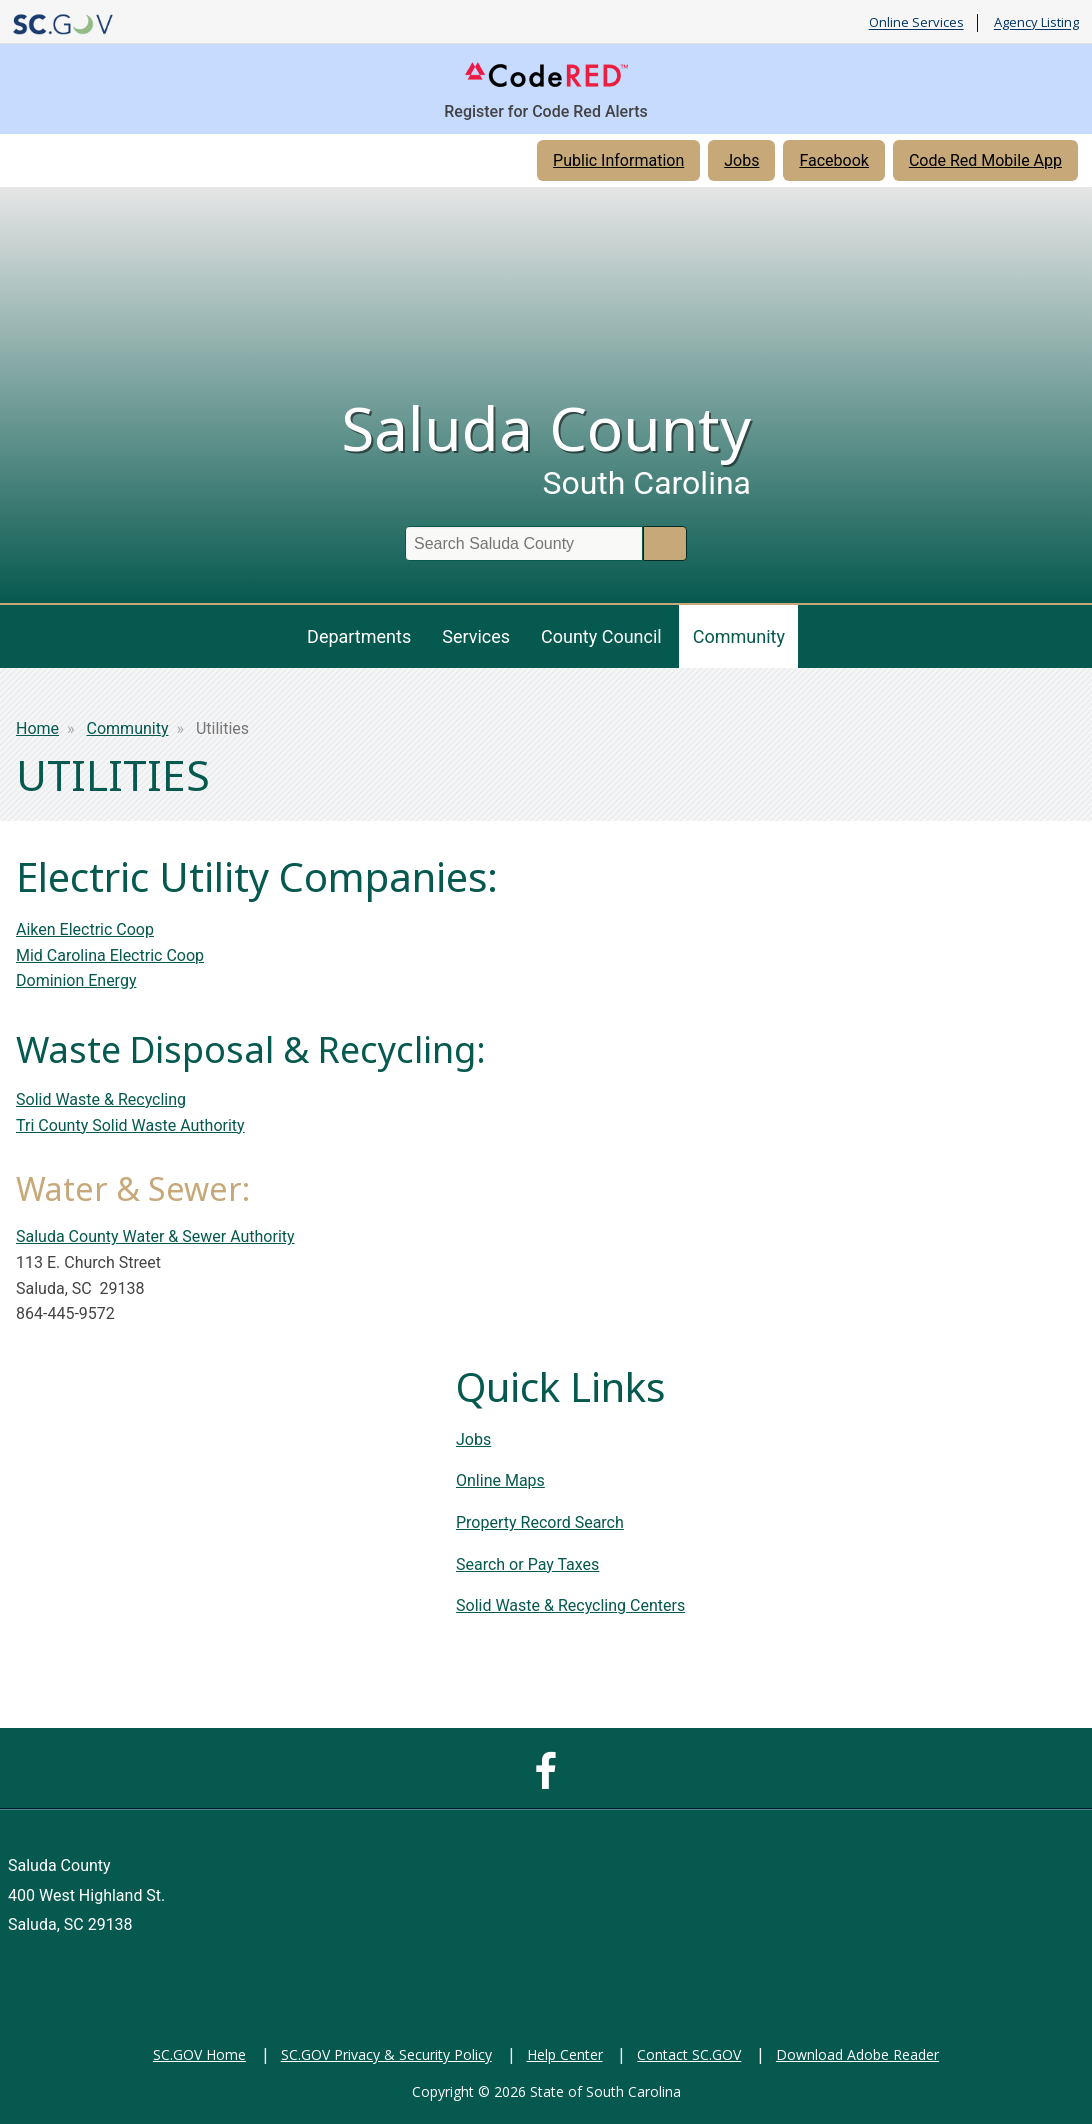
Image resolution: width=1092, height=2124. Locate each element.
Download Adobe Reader (857, 2054)
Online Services (916, 23)
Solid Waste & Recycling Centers (570, 1605)
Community (739, 636)
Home (37, 728)
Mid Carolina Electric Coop (110, 955)
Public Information (618, 160)
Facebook (833, 160)
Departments (359, 636)
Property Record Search (540, 1522)
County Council (601, 636)
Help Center (565, 2054)
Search (665, 543)
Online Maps (500, 1480)
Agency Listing (1036, 23)
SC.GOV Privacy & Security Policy (386, 2054)
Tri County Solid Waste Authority (130, 1125)
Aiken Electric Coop (85, 929)
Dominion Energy (76, 980)
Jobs (741, 160)
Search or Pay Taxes (527, 1564)
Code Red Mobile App (985, 160)
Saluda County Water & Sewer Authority (155, 1236)
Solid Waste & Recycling (101, 1099)
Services (476, 636)
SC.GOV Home (199, 2054)
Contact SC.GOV (689, 2054)
